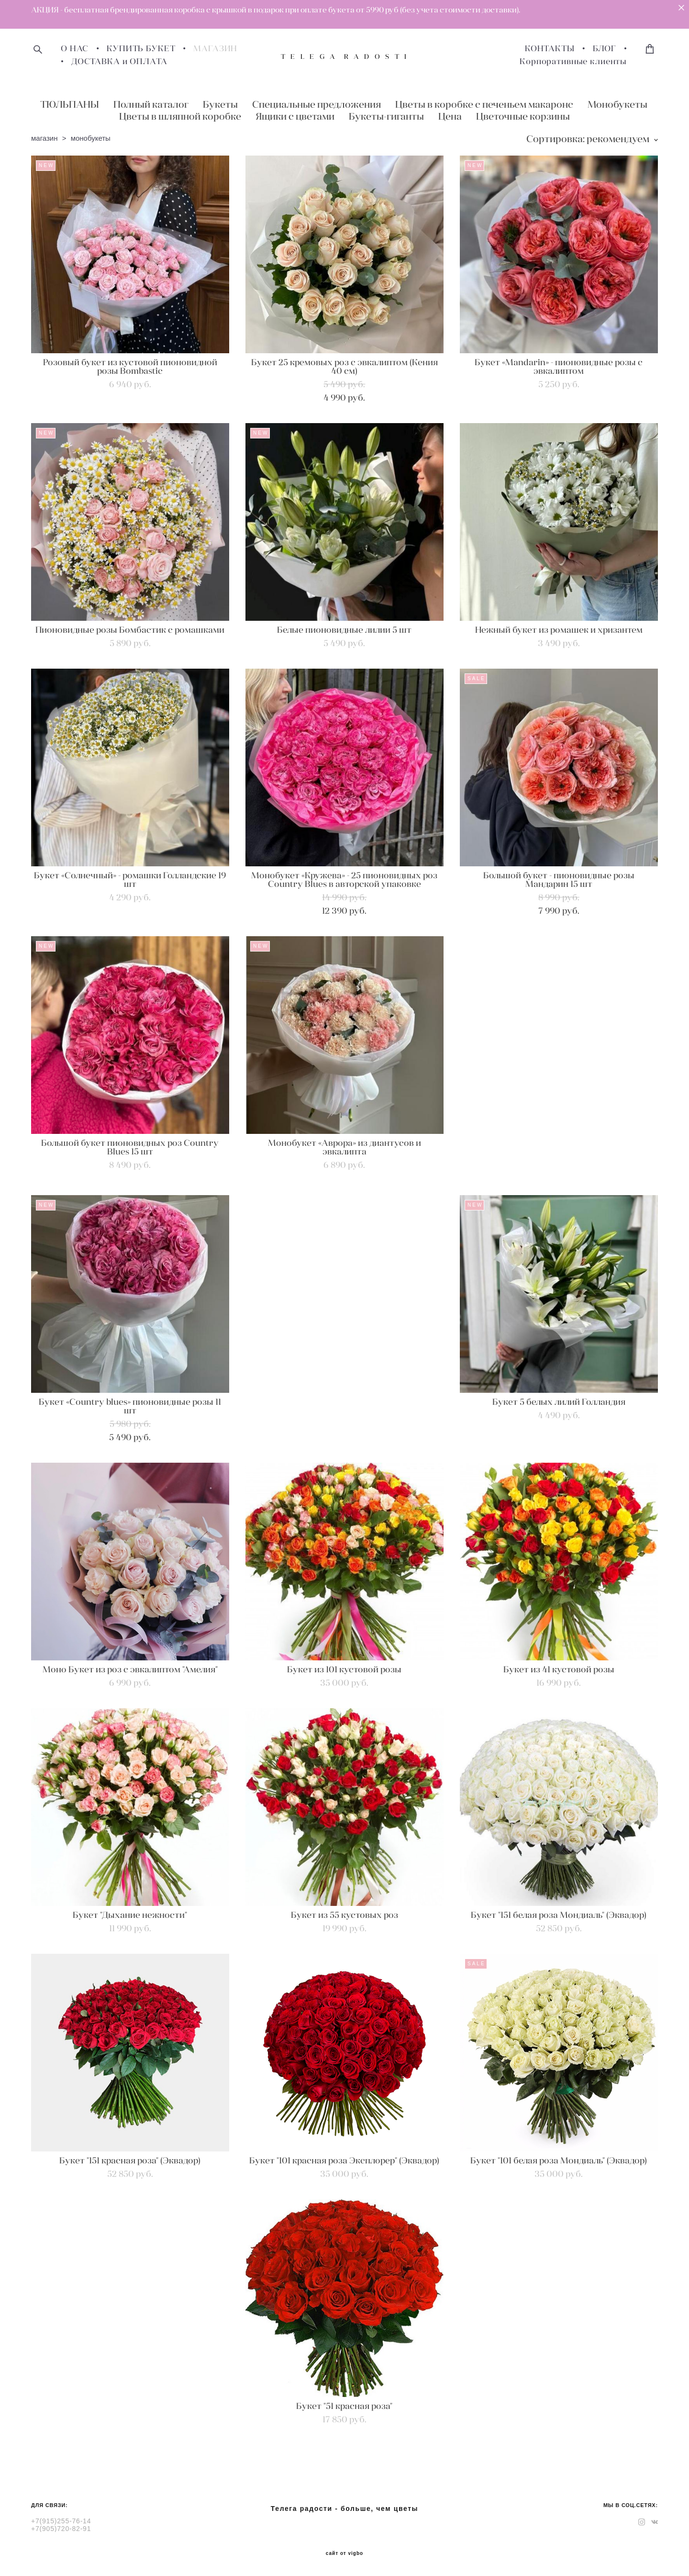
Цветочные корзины (523, 116)
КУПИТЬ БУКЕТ (141, 49)
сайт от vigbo (344, 2553)
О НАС (75, 49)
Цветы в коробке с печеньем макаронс (484, 104)
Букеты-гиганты (386, 116)
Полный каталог (151, 104)
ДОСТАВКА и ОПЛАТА (119, 61)
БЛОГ (604, 49)
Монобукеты (617, 104)
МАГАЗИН (215, 49)
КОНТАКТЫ (550, 49)
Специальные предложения (316, 104)
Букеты (220, 104)
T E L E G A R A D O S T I (344, 56)
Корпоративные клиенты (573, 61)
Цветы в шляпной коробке (180, 116)
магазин (44, 138)
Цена (450, 116)
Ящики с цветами (295, 116)
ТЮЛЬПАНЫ (69, 104)
